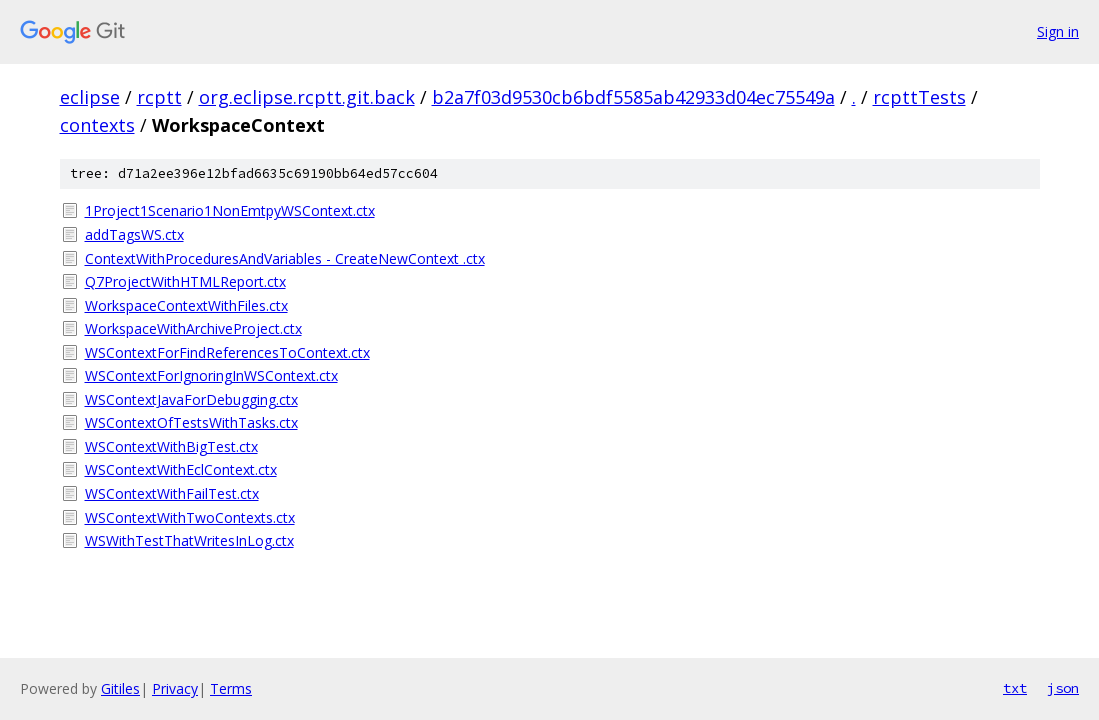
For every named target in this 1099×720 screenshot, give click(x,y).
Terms (231, 688)
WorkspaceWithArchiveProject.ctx (193, 328)
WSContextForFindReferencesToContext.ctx (227, 352)
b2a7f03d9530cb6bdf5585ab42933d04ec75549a (633, 97)
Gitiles (120, 688)
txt (1015, 688)
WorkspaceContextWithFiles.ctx (186, 305)
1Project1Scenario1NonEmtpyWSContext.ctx (230, 210)
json (1063, 688)
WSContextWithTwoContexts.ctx (190, 517)
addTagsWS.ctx (134, 234)
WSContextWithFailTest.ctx (172, 493)
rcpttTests (919, 97)
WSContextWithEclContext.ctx (181, 469)
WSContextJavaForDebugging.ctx (191, 399)
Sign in (1058, 31)
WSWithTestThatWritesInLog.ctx (189, 540)
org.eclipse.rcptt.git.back (307, 97)
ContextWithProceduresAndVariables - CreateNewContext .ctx (285, 258)
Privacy (175, 688)
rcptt (159, 97)
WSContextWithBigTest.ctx (171, 446)
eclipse (90, 97)
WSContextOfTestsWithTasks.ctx (191, 422)
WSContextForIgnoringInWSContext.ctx (211, 375)
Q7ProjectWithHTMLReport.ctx (185, 281)
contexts (97, 125)
